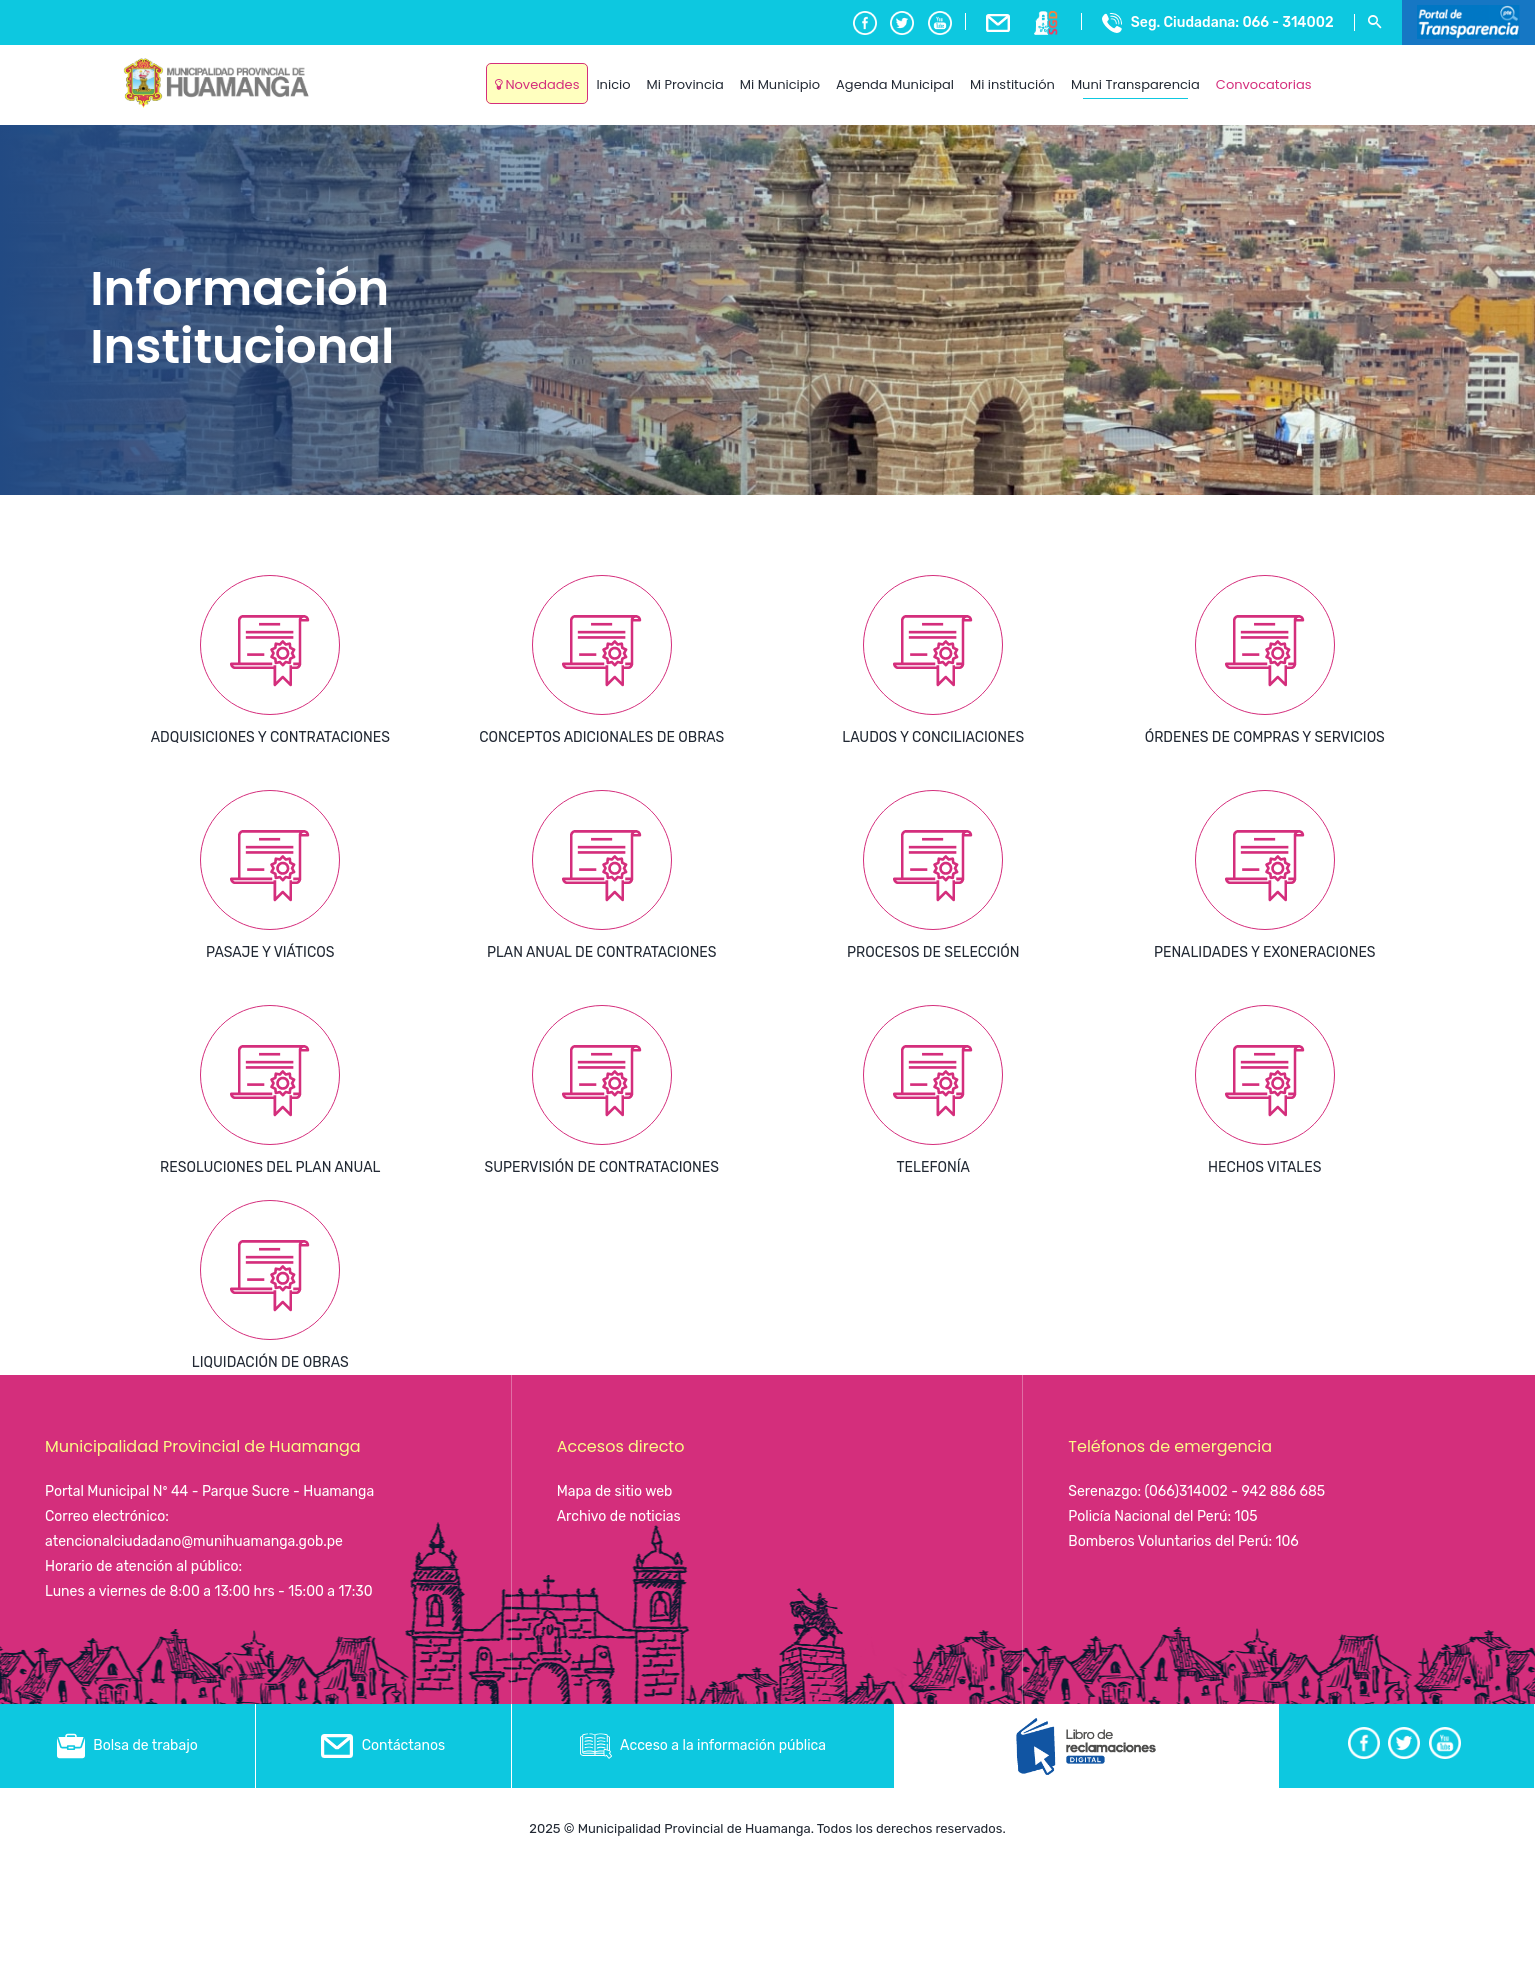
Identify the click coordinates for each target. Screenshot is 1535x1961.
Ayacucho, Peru (1367, 69)
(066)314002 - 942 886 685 (1235, 1491)
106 (1286, 1541)
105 (1245, 1516)
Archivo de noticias (619, 1516)
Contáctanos (383, 1745)
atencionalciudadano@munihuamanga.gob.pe (194, 1541)
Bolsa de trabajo (127, 1745)
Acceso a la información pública (703, 1745)
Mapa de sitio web (615, 1491)
